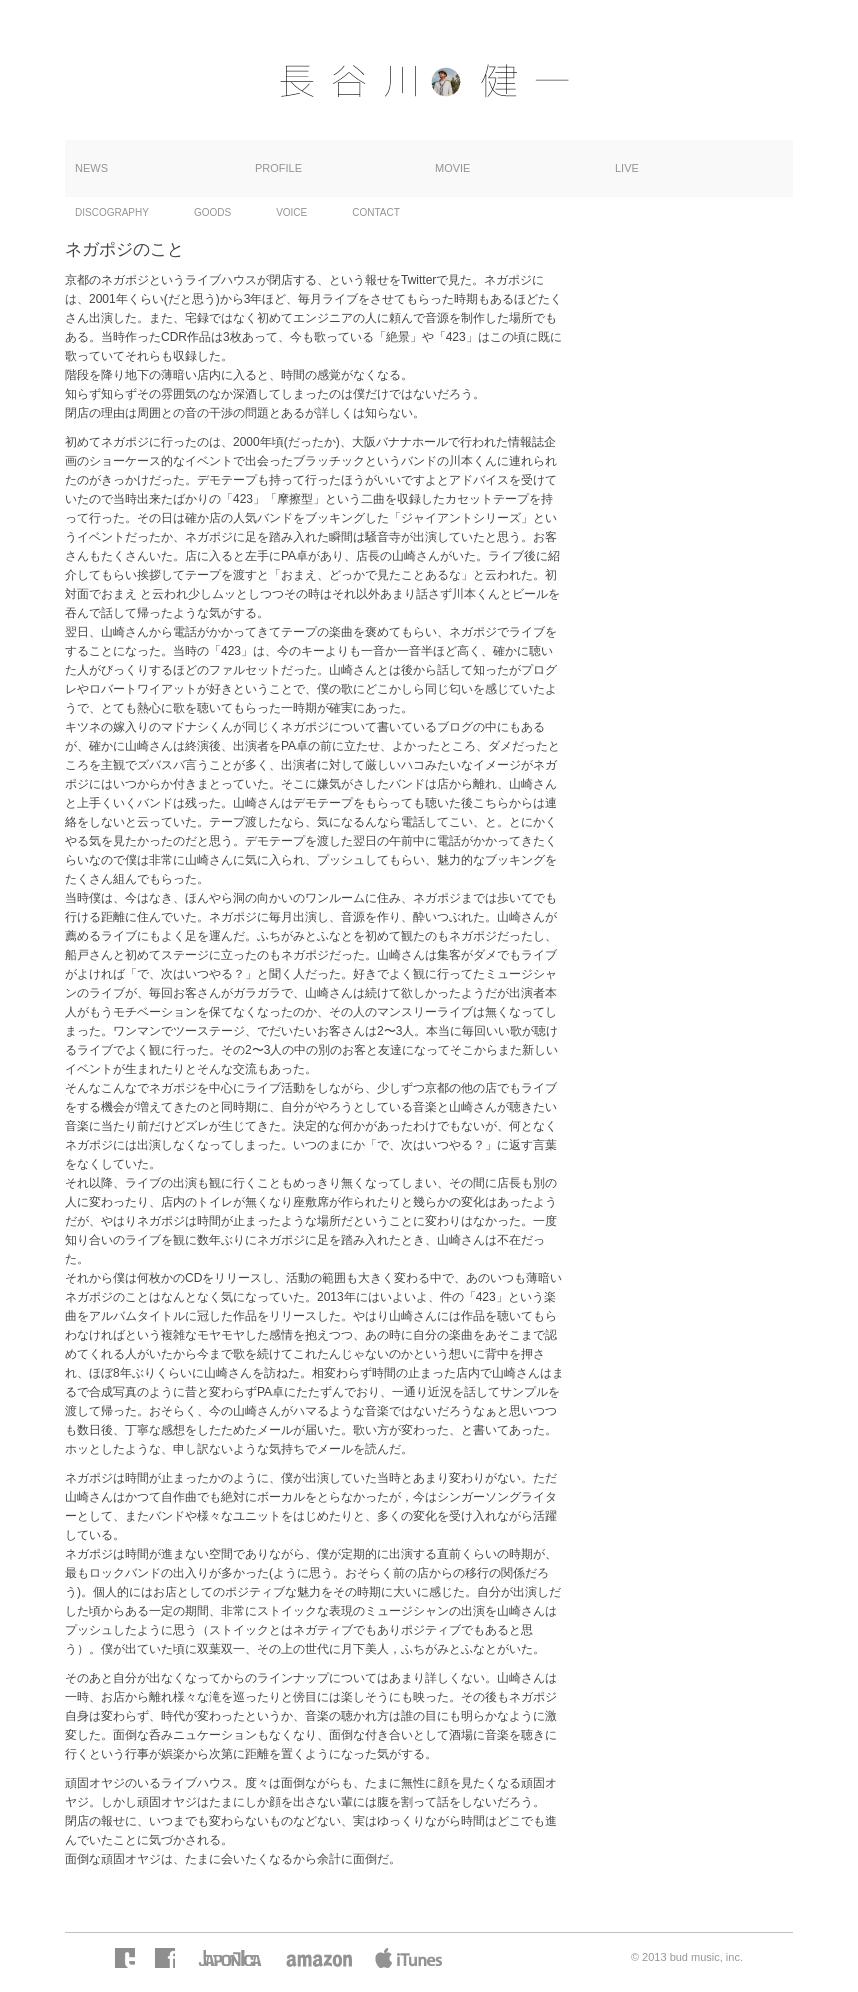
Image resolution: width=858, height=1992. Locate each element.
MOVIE (452, 168)
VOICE (291, 212)
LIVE (627, 168)
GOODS (212, 212)
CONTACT (376, 212)
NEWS (91, 168)
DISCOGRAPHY (112, 212)
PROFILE (278, 168)
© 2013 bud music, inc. (687, 1957)
